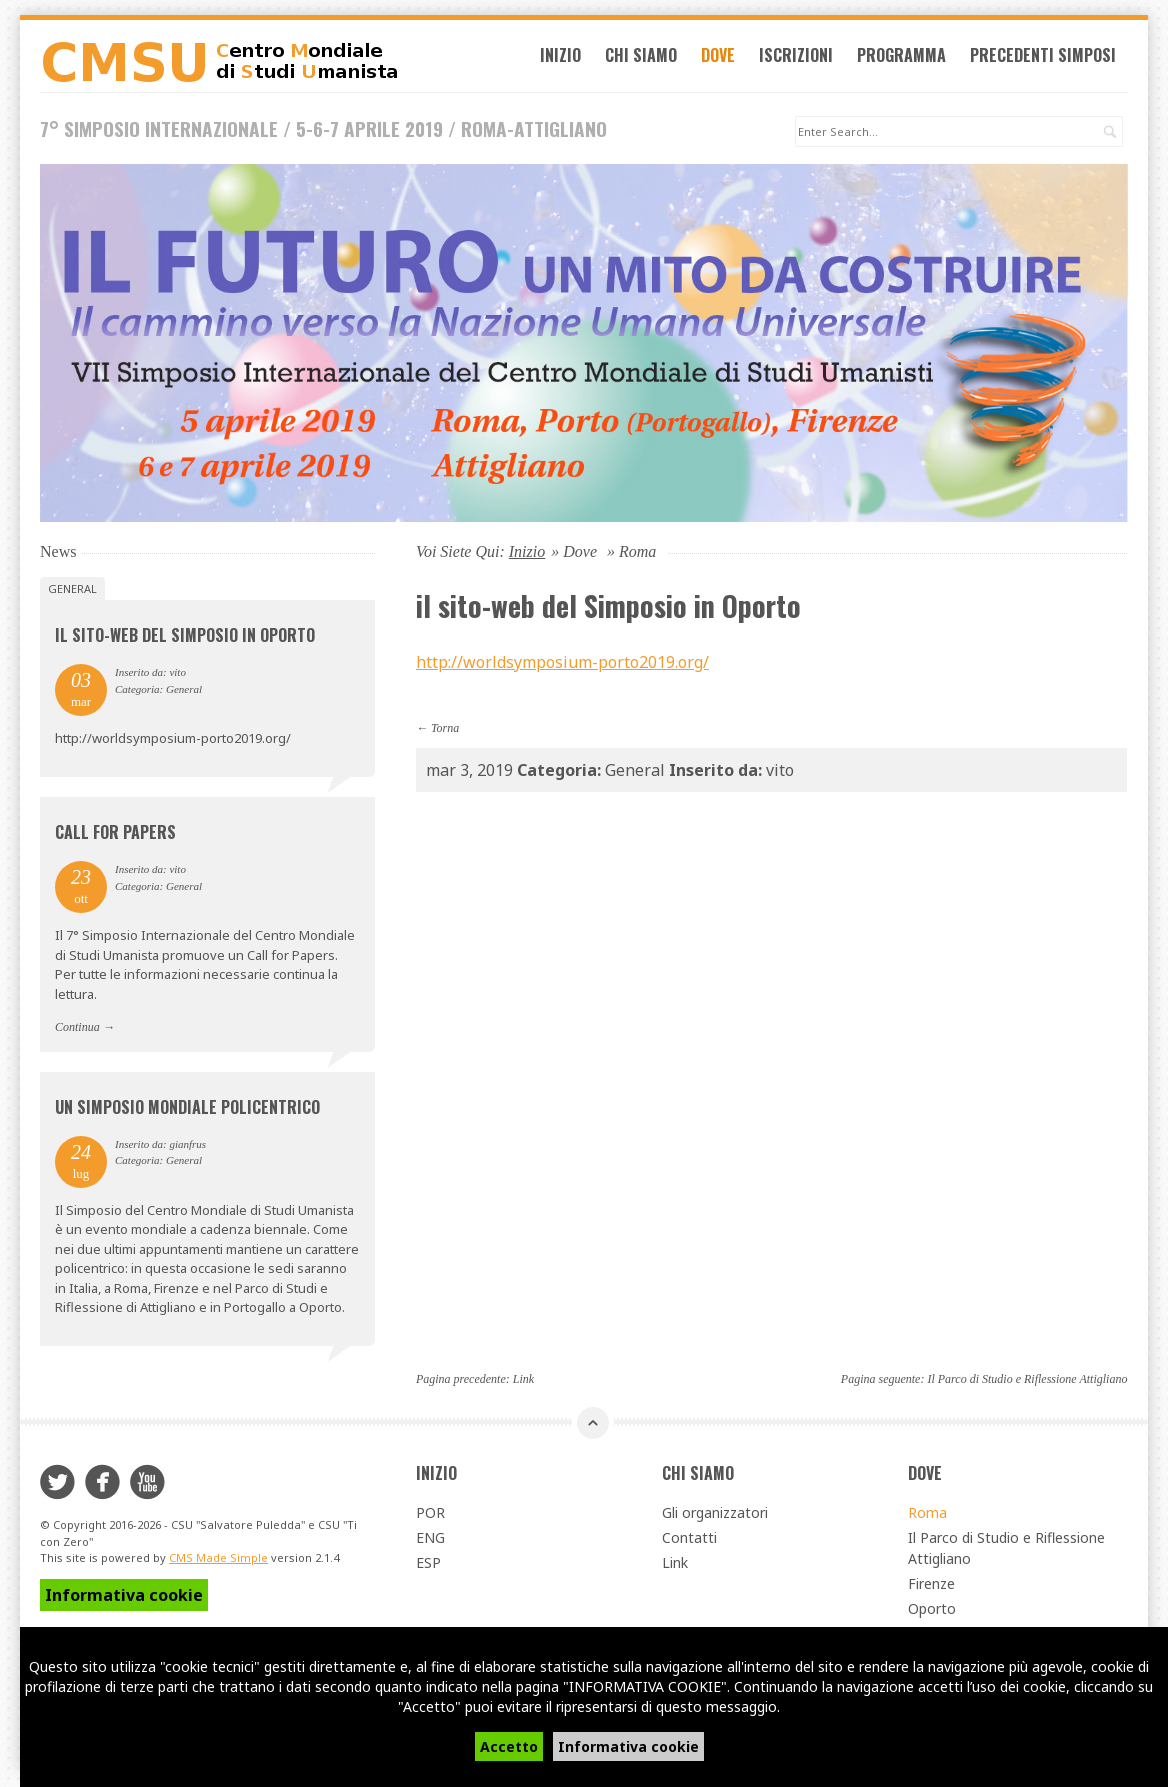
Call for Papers (115, 835)
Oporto (932, 1611)
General (72, 591)
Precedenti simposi (1049, 58)
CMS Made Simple (218, 1560)
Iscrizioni (802, 58)
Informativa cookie (628, 1746)
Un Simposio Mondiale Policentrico (187, 1109)
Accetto (509, 1746)
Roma (927, 1515)
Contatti (689, 1540)
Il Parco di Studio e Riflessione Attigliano (1027, 1381)
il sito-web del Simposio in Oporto (185, 638)
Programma (907, 58)
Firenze (931, 1586)
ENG (430, 1540)
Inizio (566, 58)
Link (523, 1381)
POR (430, 1515)
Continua (77, 1030)
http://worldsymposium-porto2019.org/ (562, 665)
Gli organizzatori (715, 1515)
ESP (428, 1565)
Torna (445, 731)
